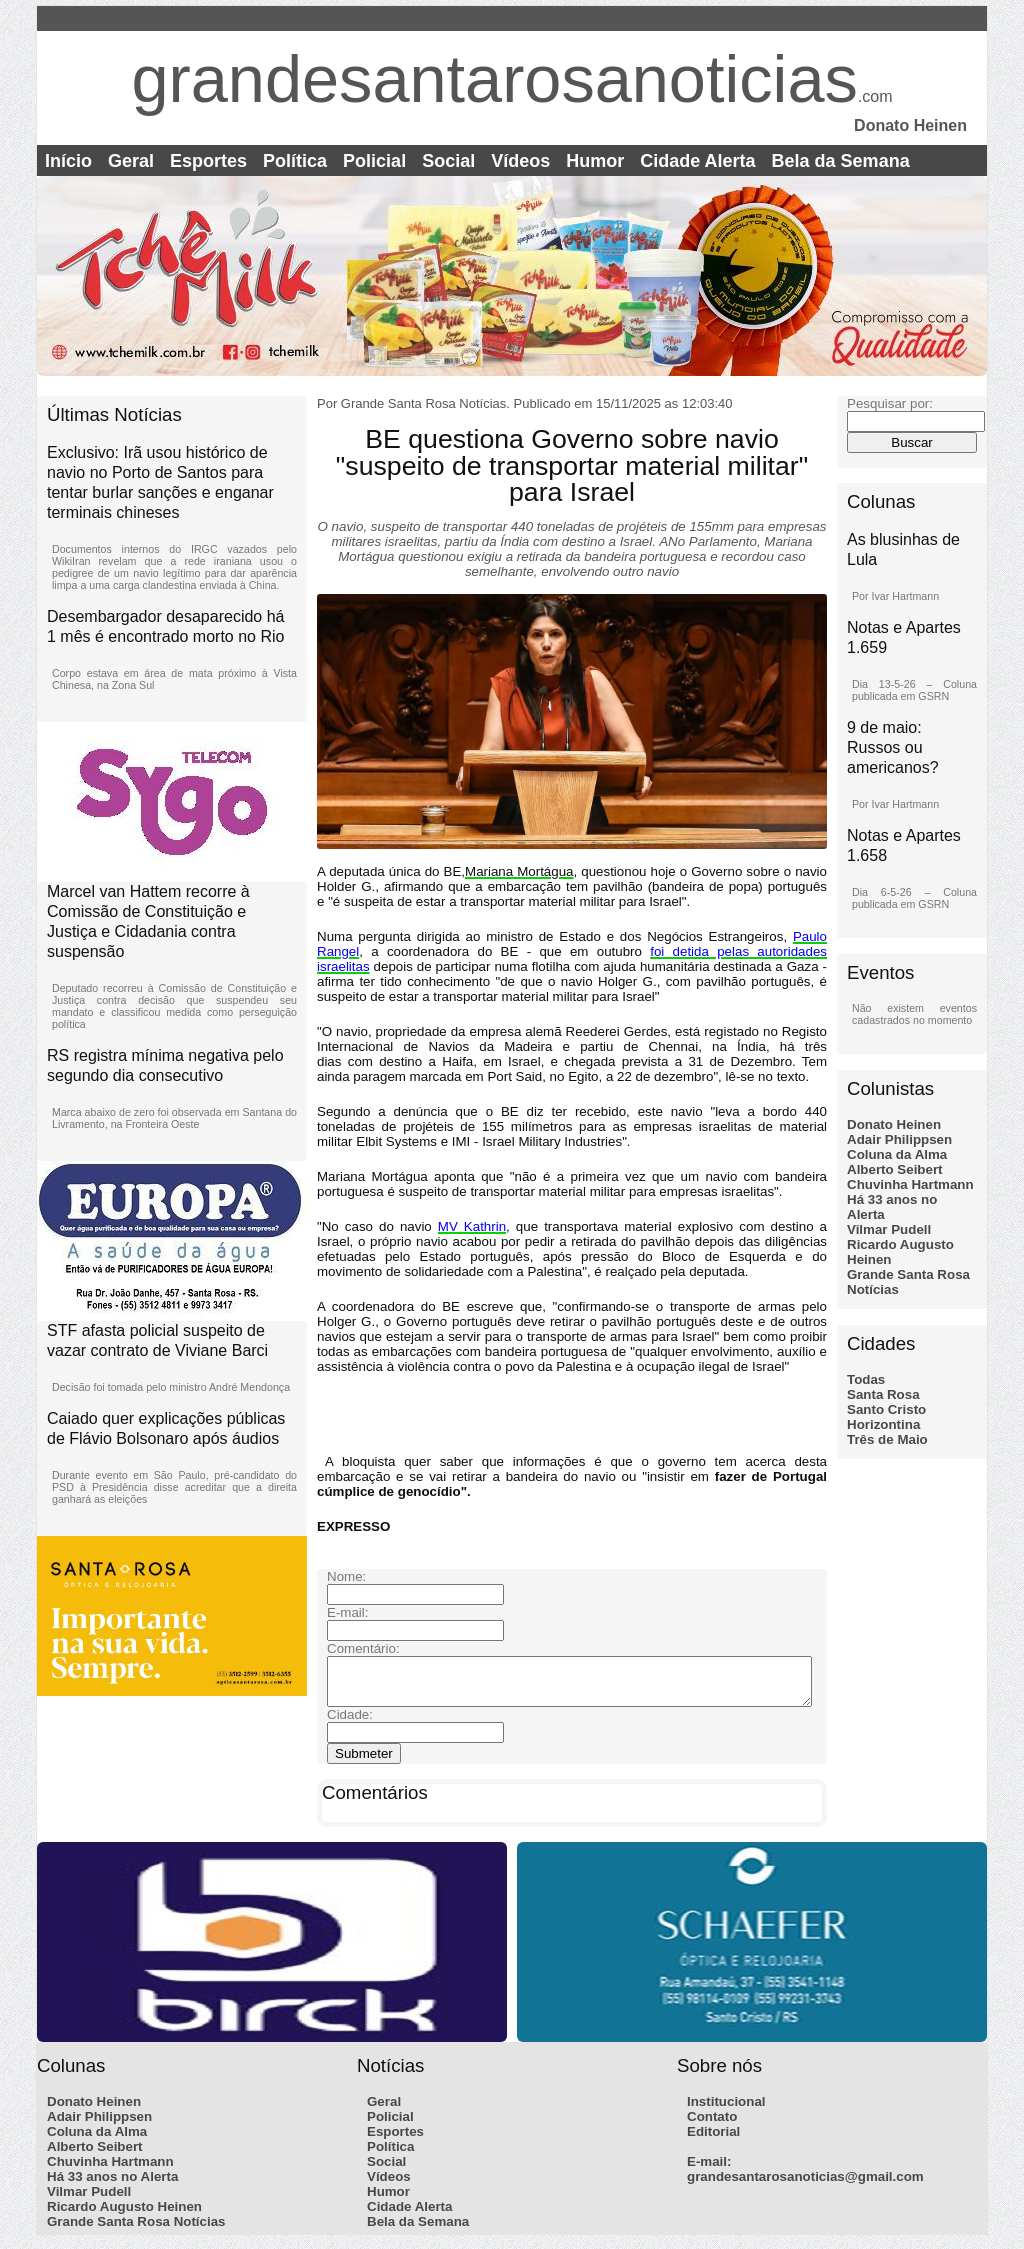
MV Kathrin (472, 1226)
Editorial (713, 2140)
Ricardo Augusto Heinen (124, 2215)
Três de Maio (887, 1439)
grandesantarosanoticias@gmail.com (805, 2185)
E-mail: (709, 2170)
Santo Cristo (886, 1409)
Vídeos (520, 161)
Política (295, 161)
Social (448, 161)
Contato (712, 2125)
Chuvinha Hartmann (910, 1184)
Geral (131, 161)
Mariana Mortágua (519, 871)
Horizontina (883, 1424)
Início (68, 161)
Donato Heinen (894, 1124)
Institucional (726, 2110)
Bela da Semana (841, 161)
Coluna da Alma (897, 1154)
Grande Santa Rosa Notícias (136, 2230)
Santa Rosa (883, 1394)
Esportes (208, 161)
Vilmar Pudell (889, 1229)
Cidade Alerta (697, 161)
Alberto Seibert (895, 1169)
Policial (374, 161)
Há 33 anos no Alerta (112, 2185)
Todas (866, 1379)
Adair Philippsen (899, 1139)
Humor (595, 161)
